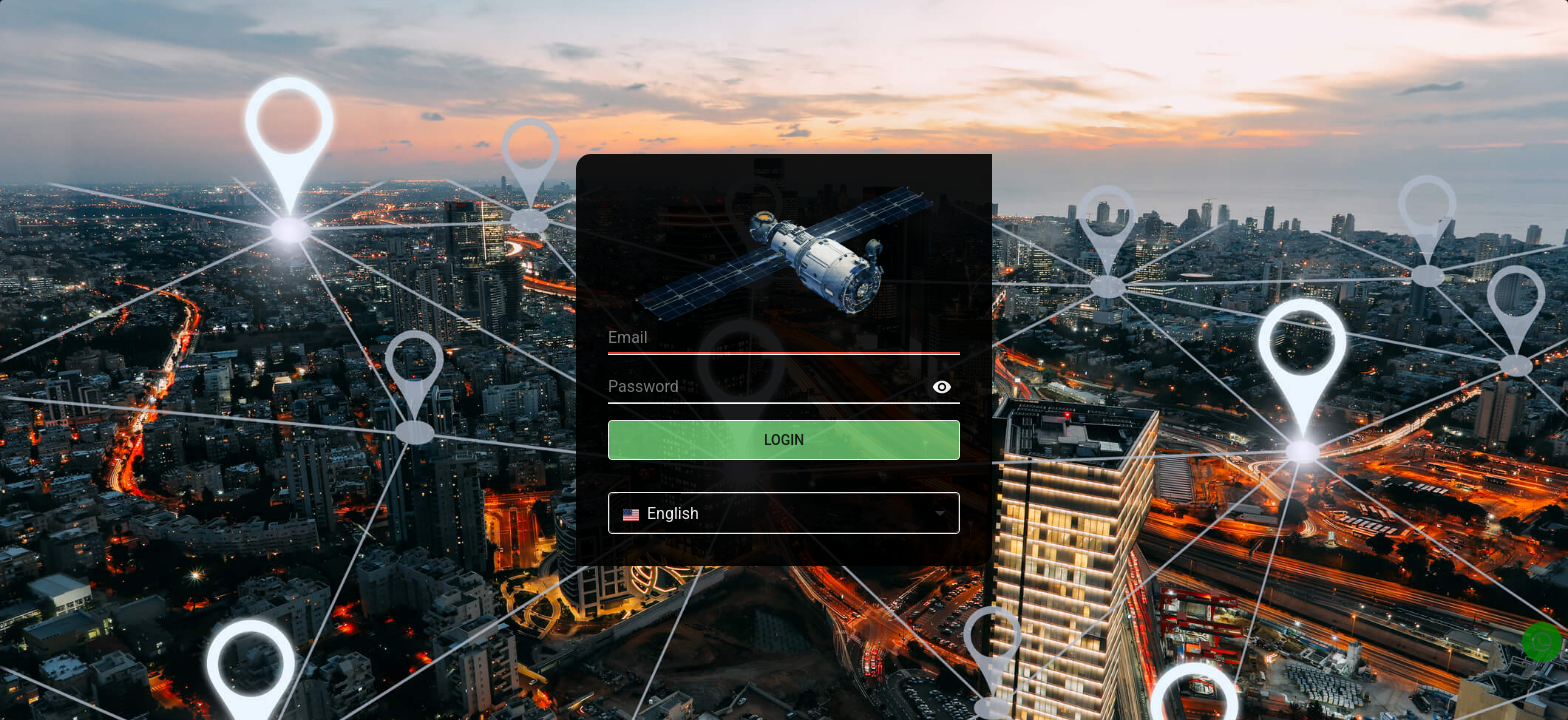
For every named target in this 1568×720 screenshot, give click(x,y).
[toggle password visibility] (942, 387)
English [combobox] (661, 513)
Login (784, 440)
